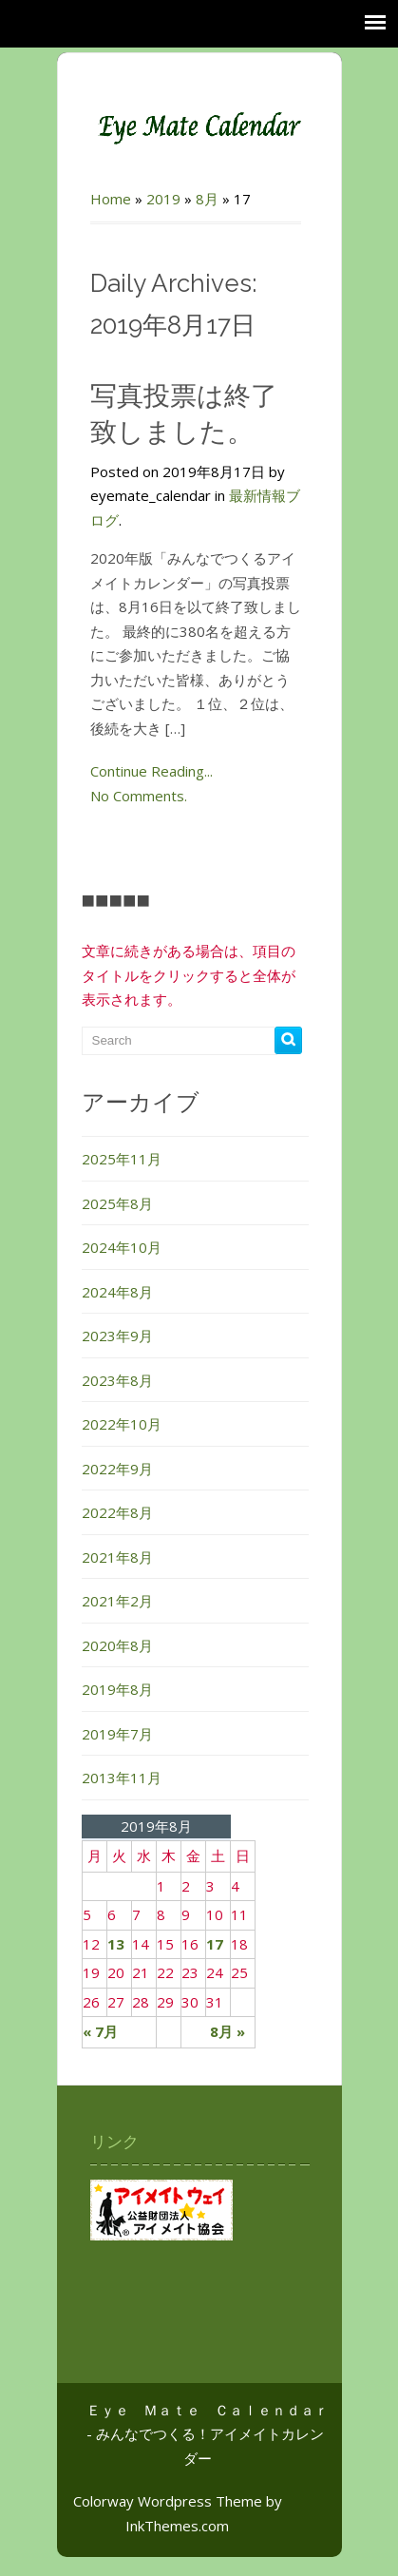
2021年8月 (117, 1557)
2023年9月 (117, 1335)
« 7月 (100, 2031)
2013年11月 (121, 1777)
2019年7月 (117, 1733)
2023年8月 (117, 1380)
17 (214, 1943)
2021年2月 (117, 1600)
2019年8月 (117, 1689)
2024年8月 (117, 1291)
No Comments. (138, 795)
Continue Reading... (151, 770)
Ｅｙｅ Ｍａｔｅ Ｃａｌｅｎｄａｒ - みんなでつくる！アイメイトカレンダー (207, 2434)
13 (115, 1943)
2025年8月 (117, 1203)
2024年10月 (121, 1247)
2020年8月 (117, 1645)
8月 (207, 198)
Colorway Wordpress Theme (167, 2500)
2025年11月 (121, 1158)
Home (110, 198)
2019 (163, 198)
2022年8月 (117, 1512)
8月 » (227, 2031)
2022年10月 (121, 1423)
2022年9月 (117, 1468)
